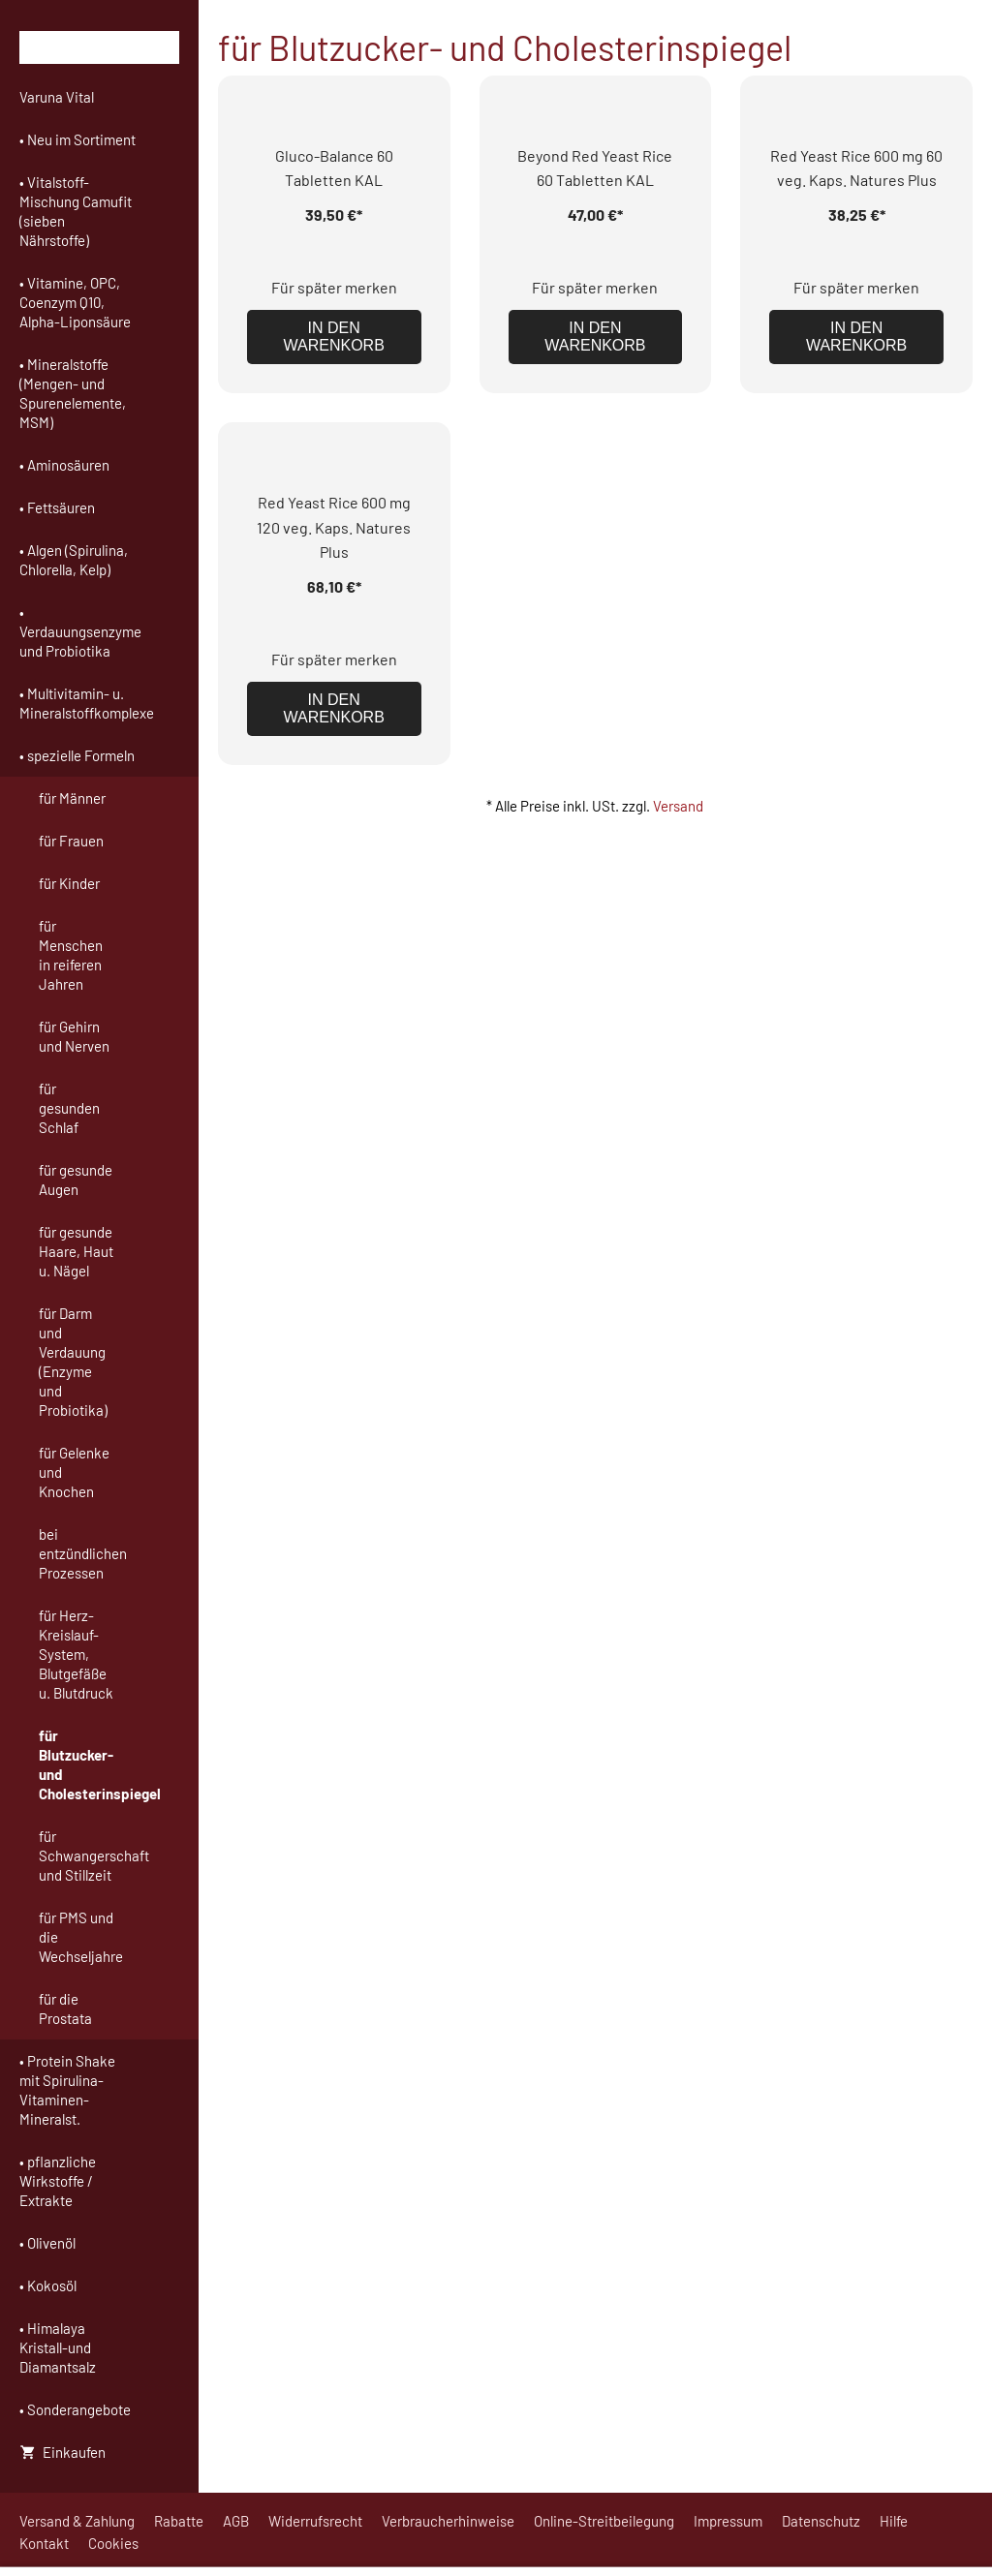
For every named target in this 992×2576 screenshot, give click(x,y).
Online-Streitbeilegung (604, 2521)
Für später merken (334, 287)
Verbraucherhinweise (448, 2521)
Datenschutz (821, 2521)
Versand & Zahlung (77, 2521)
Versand (678, 805)
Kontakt (44, 2543)
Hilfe (894, 2521)
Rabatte (178, 2521)
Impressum (728, 2521)
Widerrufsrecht (315, 2521)
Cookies (113, 2543)
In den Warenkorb (334, 336)
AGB (236, 2521)
